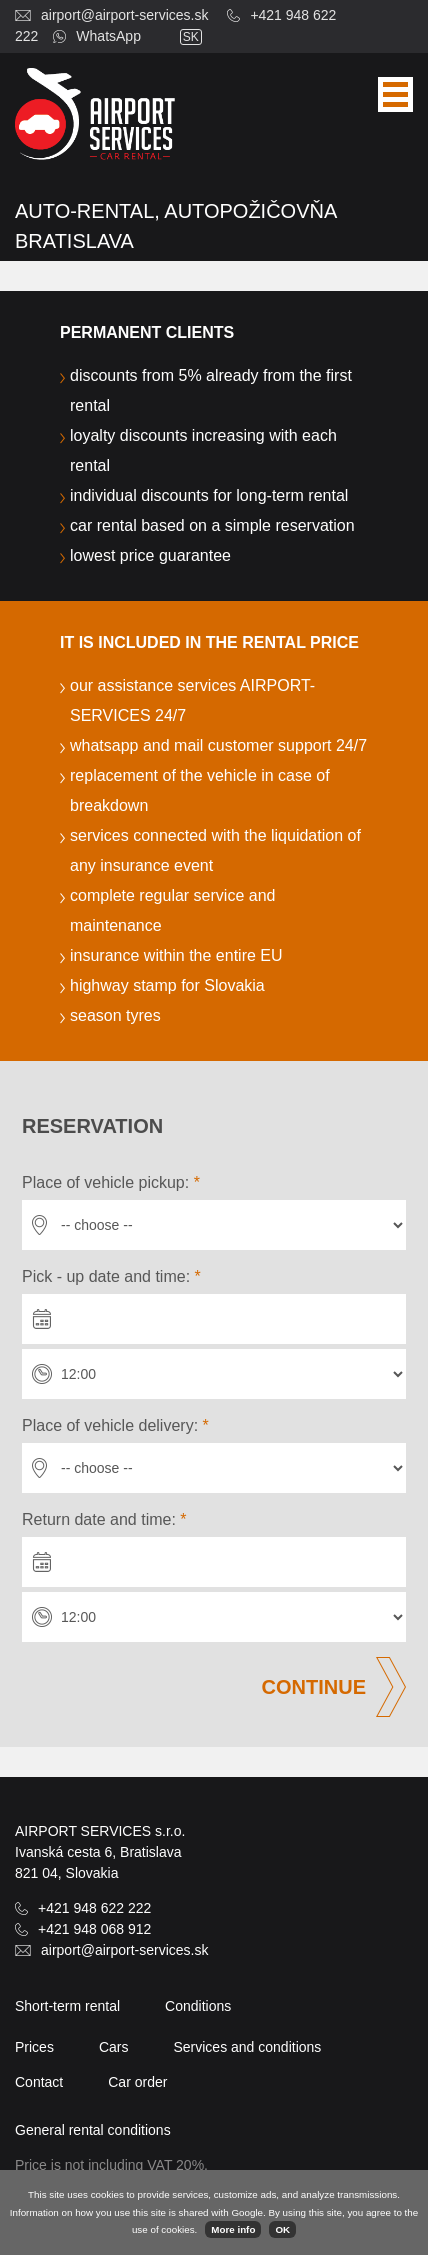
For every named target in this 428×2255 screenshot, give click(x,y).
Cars (114, 2047)
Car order (137, 2082)
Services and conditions (247, 2047)
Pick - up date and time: (111, 1276)
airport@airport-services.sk (124, 15)
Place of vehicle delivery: (115, 1425)
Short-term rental (67, 2006)
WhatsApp (108, 36)
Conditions (198, 2006)
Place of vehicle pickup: (111, 1182)
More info (233, 2229)
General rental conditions (93, 2130)
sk (191, 37)
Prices (34, 2047)
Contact (39, 2082)
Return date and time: (104, 1519)
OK (282, 2229)
